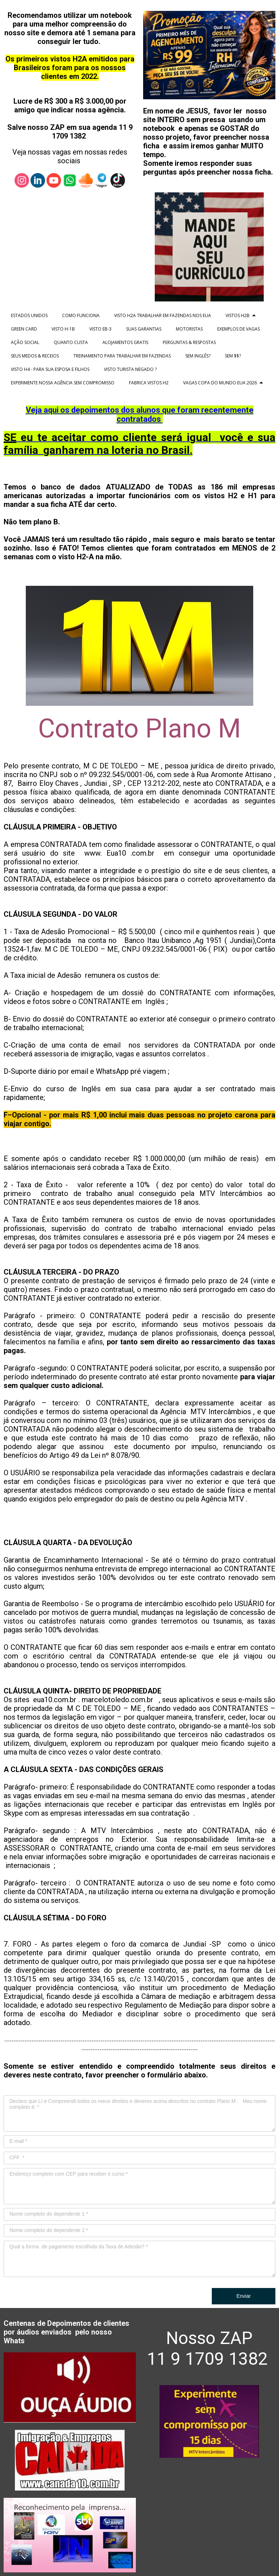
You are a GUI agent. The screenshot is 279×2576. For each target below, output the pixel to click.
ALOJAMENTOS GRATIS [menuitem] (125, 342)
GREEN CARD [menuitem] (24, 329)
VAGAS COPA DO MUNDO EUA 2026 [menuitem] (220, 383)
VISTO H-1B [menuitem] (63, 329)
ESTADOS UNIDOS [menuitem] (29, 315)
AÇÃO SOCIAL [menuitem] (25, 342)
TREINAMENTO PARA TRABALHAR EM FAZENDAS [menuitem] (122, 356)
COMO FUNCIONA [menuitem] (81, 315)
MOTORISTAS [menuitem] (189, 329)
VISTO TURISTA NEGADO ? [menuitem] (130, 369)
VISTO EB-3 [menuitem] (100, 329)
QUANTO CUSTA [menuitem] (71, 342)
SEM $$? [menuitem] (233, 356)
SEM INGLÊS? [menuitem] (197, 356)
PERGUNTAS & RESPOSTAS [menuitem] (189, 342)
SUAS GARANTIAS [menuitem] (143, 329)
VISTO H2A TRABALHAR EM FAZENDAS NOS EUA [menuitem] (162, 315)
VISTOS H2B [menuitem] (238, 315)
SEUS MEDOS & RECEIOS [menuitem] (35, 356)
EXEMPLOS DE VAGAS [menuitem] (238, 329)
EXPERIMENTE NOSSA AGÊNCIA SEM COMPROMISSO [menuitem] (62, 383)
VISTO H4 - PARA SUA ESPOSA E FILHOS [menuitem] (50, 369)
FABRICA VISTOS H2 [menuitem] (149, 383)
